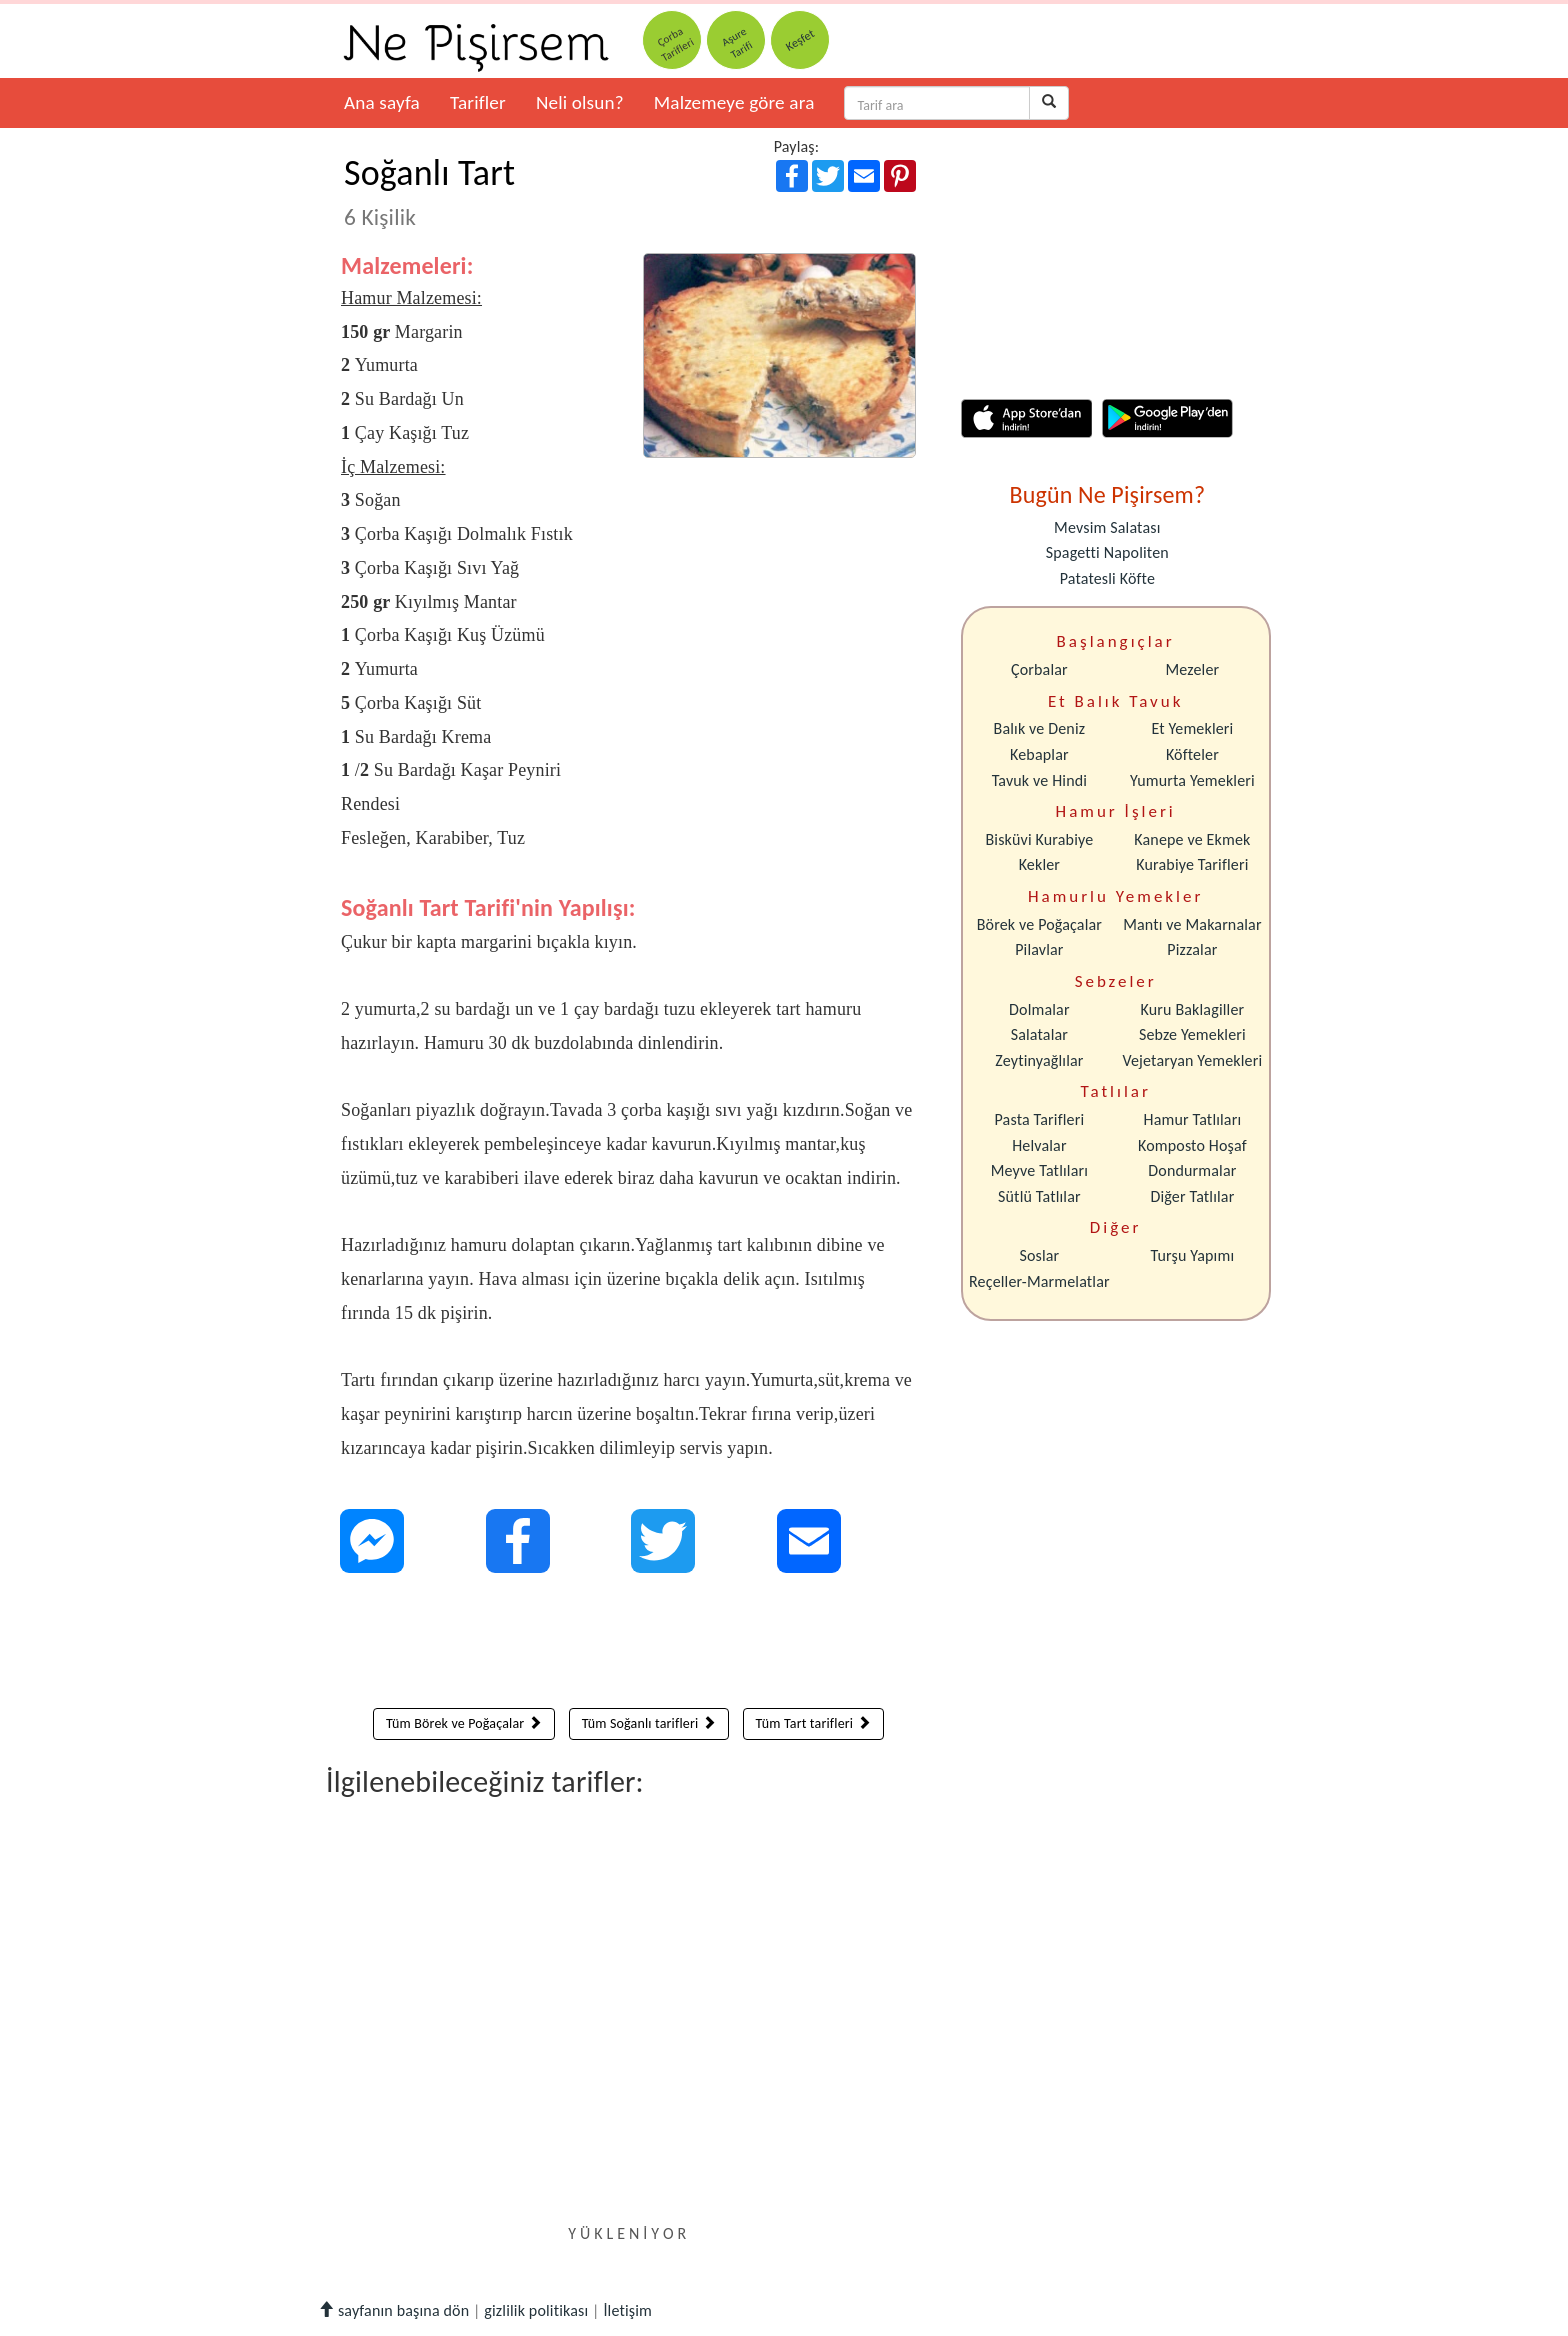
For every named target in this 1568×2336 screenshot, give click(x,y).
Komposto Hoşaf (1192, 1145)
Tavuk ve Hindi (1039, 780)
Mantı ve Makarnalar (1192, 924)
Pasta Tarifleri (1040, 1119)
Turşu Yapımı (1193, 1255)
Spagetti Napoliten (1107, 552)
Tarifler (478, 102)
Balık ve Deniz (1040, 728)
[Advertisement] (628, 1645)
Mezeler (1193, 669)
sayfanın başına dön (393, 2310)
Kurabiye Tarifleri (1192, 864)
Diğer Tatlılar (1192, 1196)
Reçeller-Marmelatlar (1039, 1281)
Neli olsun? (580, 102)
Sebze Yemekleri (1192, 1034)
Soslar (1039, 1255)
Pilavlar (1039, 949)
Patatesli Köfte (1107, 578)
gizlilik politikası (536, 2310)
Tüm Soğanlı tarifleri (649, 1723)
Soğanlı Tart (429, 191)
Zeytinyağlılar (1039, 1060)
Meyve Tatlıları (1039, 1170)
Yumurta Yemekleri (1192, 780)
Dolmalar (1039, 1009)
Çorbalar (1039, 669)
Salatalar (1039, 1034)
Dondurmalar (1192, 1170)
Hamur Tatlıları (1193, 1119)
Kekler (1039, 864)
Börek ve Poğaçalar (1039, 924)
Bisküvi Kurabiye (1039, 839)
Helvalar (1039, 1145)
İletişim (627, 2310)
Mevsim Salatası (1107, 527)
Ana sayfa (382, 102)
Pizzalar (1192, 949)
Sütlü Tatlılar (1039, 1196)
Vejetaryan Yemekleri (1192, 1060)
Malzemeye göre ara (734, 102)
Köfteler (1192, 754)
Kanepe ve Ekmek (1192, 839)
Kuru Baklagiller (1193, 1009)
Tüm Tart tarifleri (813, 1723)
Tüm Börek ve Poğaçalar (464, 1723)
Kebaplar (1039, 754)
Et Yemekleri (1192, 728)
